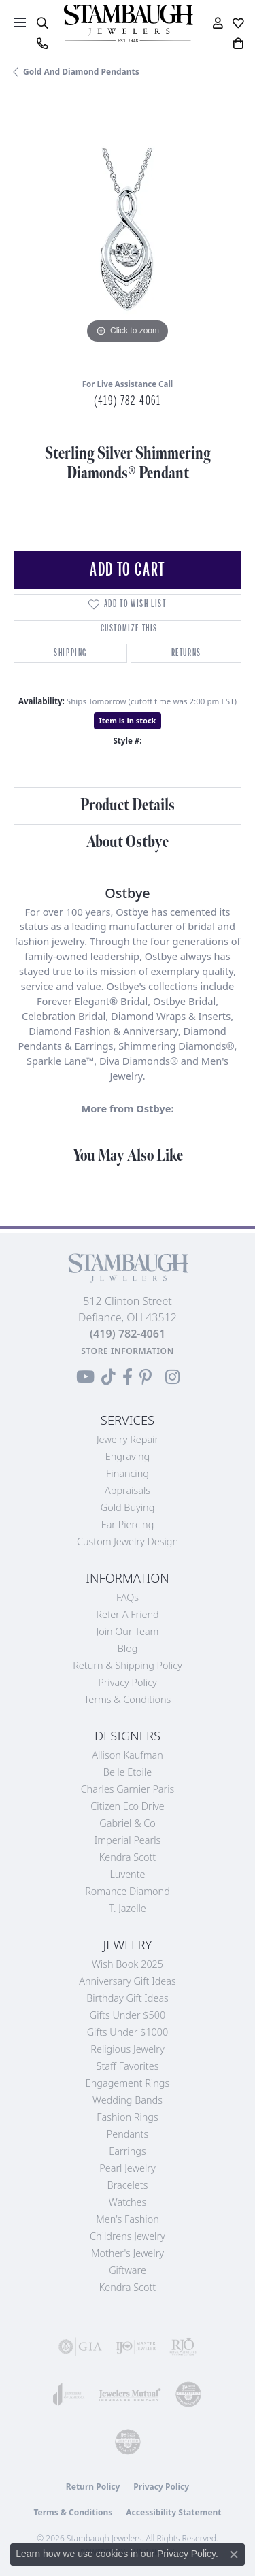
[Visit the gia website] (80, 2346)
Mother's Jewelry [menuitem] (127, 2253)
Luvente (127, 1874)
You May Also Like (128, 1156)
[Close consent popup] (234, 2554)
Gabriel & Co (127, 1823)
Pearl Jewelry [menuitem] (127, 2168)
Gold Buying (128, 1507)
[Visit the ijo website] (136, 2346)
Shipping (70, 652)
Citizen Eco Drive (127, 1806)
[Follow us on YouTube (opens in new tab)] (85, 1377)
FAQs (127, 1597)
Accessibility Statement (173, 2512)
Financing (127, 1473)
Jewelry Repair (127, 1439)
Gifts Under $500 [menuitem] (127, 2015)
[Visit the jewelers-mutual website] (130, 2394)
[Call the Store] (127, 1333)
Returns (186, 652)
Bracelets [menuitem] (127, 2185)
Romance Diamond (127, 1891)
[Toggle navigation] (19, 22)
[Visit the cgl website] (127, 2442)
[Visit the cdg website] (188, 2394)
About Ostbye (127, 842)
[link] (42, 43)
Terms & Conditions (127, 1699)
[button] (42, 23)
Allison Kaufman (127, 1755)
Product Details (127, 805)
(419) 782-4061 (127, 401)
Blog (128, 1648)
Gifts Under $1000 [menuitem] (128, 2032)
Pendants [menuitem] (128, 2134)
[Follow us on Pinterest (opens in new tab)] (145, 1377)
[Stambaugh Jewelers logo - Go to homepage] (128, 23)
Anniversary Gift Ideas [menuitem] (127, 1981)
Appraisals (127, 1490)
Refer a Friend (127, 1614)
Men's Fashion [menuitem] (127, 2219)
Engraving (127, 1456)
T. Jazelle (127, 1908)
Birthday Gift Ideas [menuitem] (127, 1998)
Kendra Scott (127, 1857)
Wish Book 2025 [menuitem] (127, 1964)
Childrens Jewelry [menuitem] (127, 2236)
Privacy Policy (127, 1682)
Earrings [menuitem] (127, 2151)
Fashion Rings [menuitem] (127, 2117)
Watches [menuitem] (127, 2202)
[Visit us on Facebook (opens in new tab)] (127, 1377)
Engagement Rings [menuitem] (127, 2083)
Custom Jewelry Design (127, 1541)
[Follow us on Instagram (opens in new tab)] (172, 1377)
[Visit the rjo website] (183, 2346)
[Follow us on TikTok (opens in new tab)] (108, 1377)
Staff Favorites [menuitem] (128, 2066)
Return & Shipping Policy (127, 1665)
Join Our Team (128, 1631)
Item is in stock (127, 720)
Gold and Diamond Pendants (81, 72)
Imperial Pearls (128, 1840)
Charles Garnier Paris (128, 1789)
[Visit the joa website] (69, 2394)
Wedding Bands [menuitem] (127, 2100)
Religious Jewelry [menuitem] (127, 2049)
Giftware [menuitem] (127, 2270)
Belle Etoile (127, 1772)
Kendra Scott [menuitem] (127, 2287)
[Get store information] (127, 1351)
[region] (127, 233)
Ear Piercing (127, 1524)
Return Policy (93, 2486)
